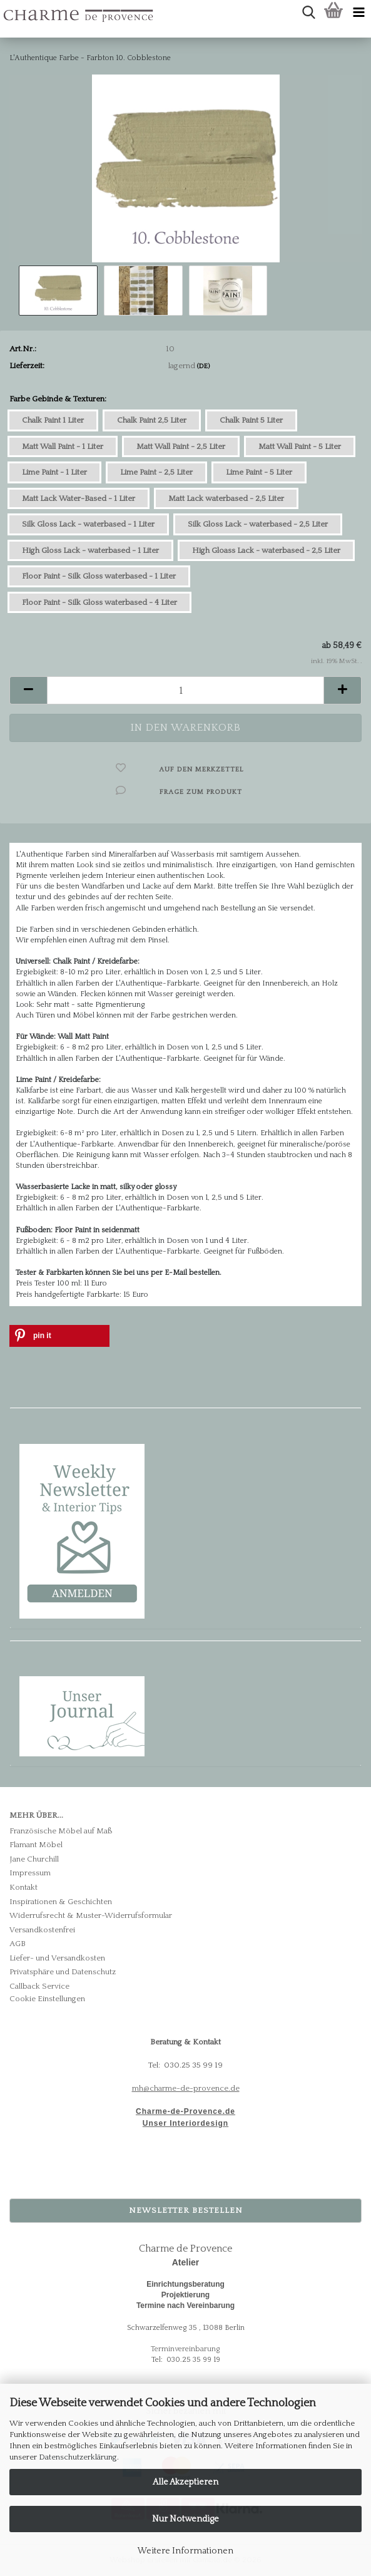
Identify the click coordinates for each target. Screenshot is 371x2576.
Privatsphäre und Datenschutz (62, 1971)
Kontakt (23, 1887)
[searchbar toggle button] (308, 12)
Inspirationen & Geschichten (60, 1901)
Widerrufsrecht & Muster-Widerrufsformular (90, 1915)
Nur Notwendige (185, 2519)
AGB (17, 1943)
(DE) (203, 366)
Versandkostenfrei (42, 1929)
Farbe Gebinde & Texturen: (57, 398)
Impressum (30, 1872)
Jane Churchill (34, 1859)
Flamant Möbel (36, 1844)
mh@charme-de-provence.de (186, 2088)
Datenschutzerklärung (78, 2457)
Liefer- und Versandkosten (57, 1958)
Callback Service (39, 1986)
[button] (28, 690)
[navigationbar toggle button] (358, 12)
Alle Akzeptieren (185, 2482)
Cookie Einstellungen (47, 1998)
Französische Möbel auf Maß (61, 1830)
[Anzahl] (185, 690)
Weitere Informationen (185, 2551)
